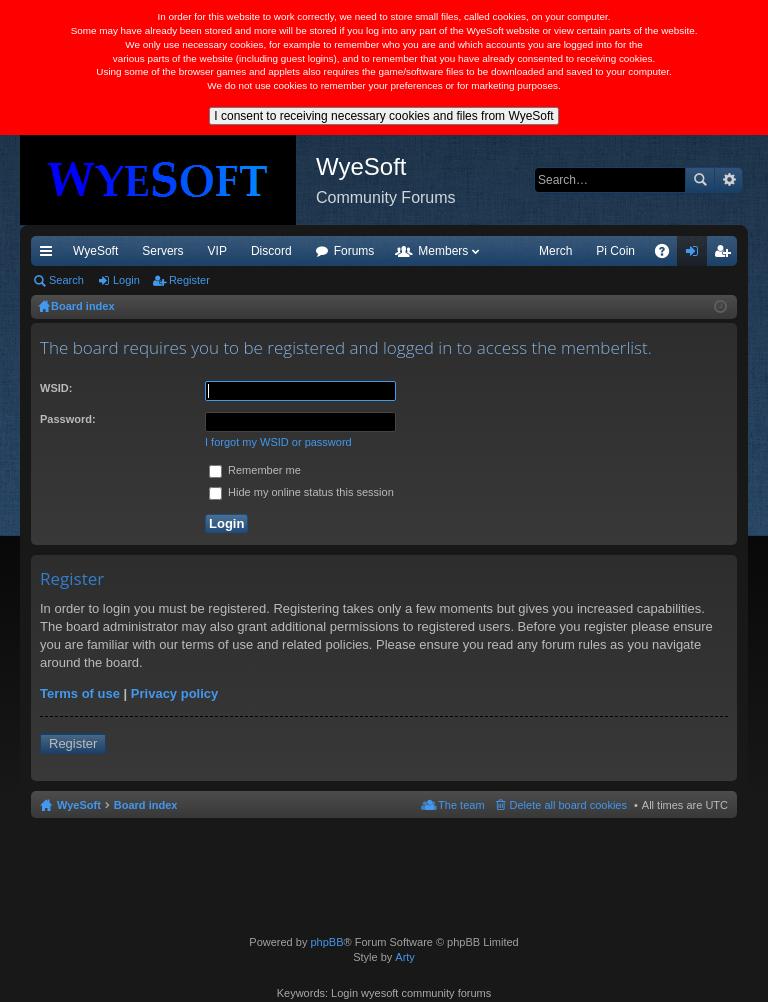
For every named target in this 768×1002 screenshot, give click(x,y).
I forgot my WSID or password (278, 442)
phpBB (326, 942)
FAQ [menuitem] (668, 255)
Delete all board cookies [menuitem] (568, 805)
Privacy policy (174, 693)
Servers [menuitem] (162, 251)
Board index (146, 805)
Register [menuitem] (726, 255)
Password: (68, 419)
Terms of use (80, 693)
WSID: (56, 388)
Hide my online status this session (301, 492)
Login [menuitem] (696, 255)
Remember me (255, 470)
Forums (354, 251)
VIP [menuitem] (217, 251)
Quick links (50, 255)
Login (126, 280)
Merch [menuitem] (555, 251)
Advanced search (728, 180)
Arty (405, 957)
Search (700, 180)
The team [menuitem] (461, 805)
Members (443, 251)
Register (189, 280)
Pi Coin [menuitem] (615, 251)
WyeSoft (95, 251)
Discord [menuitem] (271, 251)
